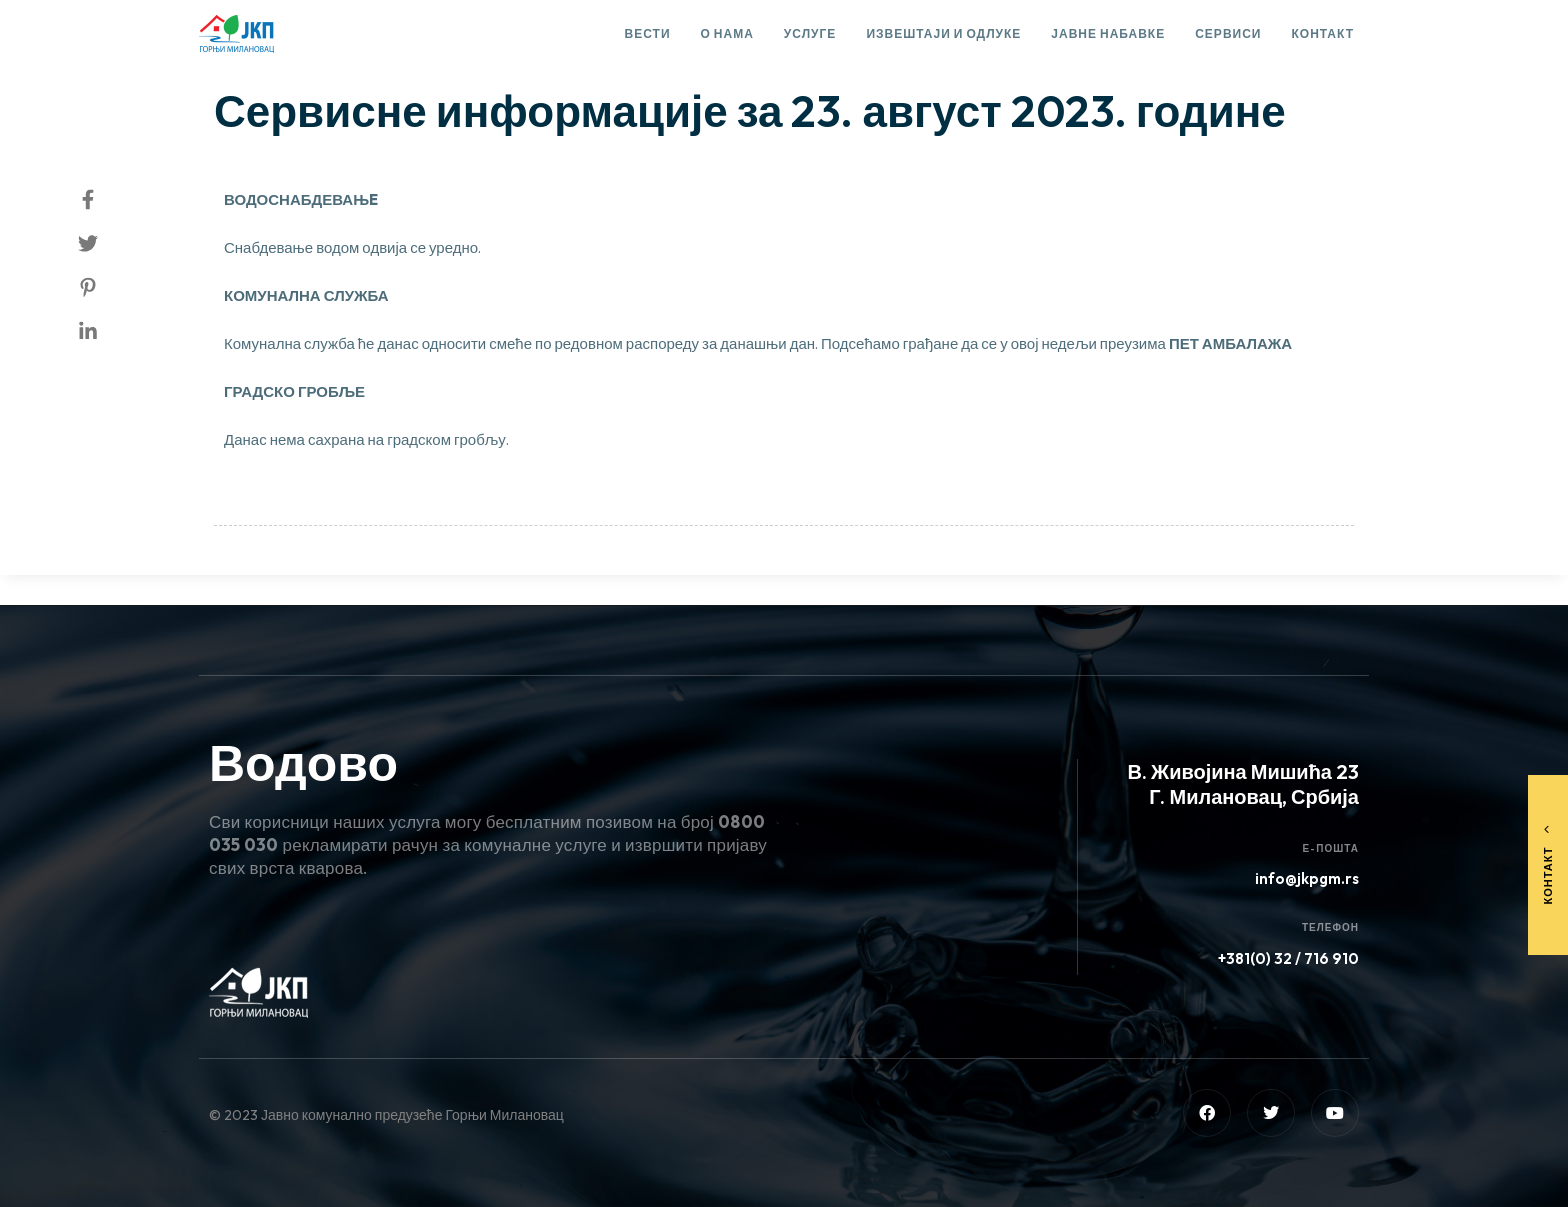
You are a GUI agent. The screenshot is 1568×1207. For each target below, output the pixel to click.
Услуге (810, 33)
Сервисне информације (313, 56)
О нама (727, 33)
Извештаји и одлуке (943, 33)
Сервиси (1228, 33)
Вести (648, 33)
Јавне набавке (1108, 33)
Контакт (1322, 33)
